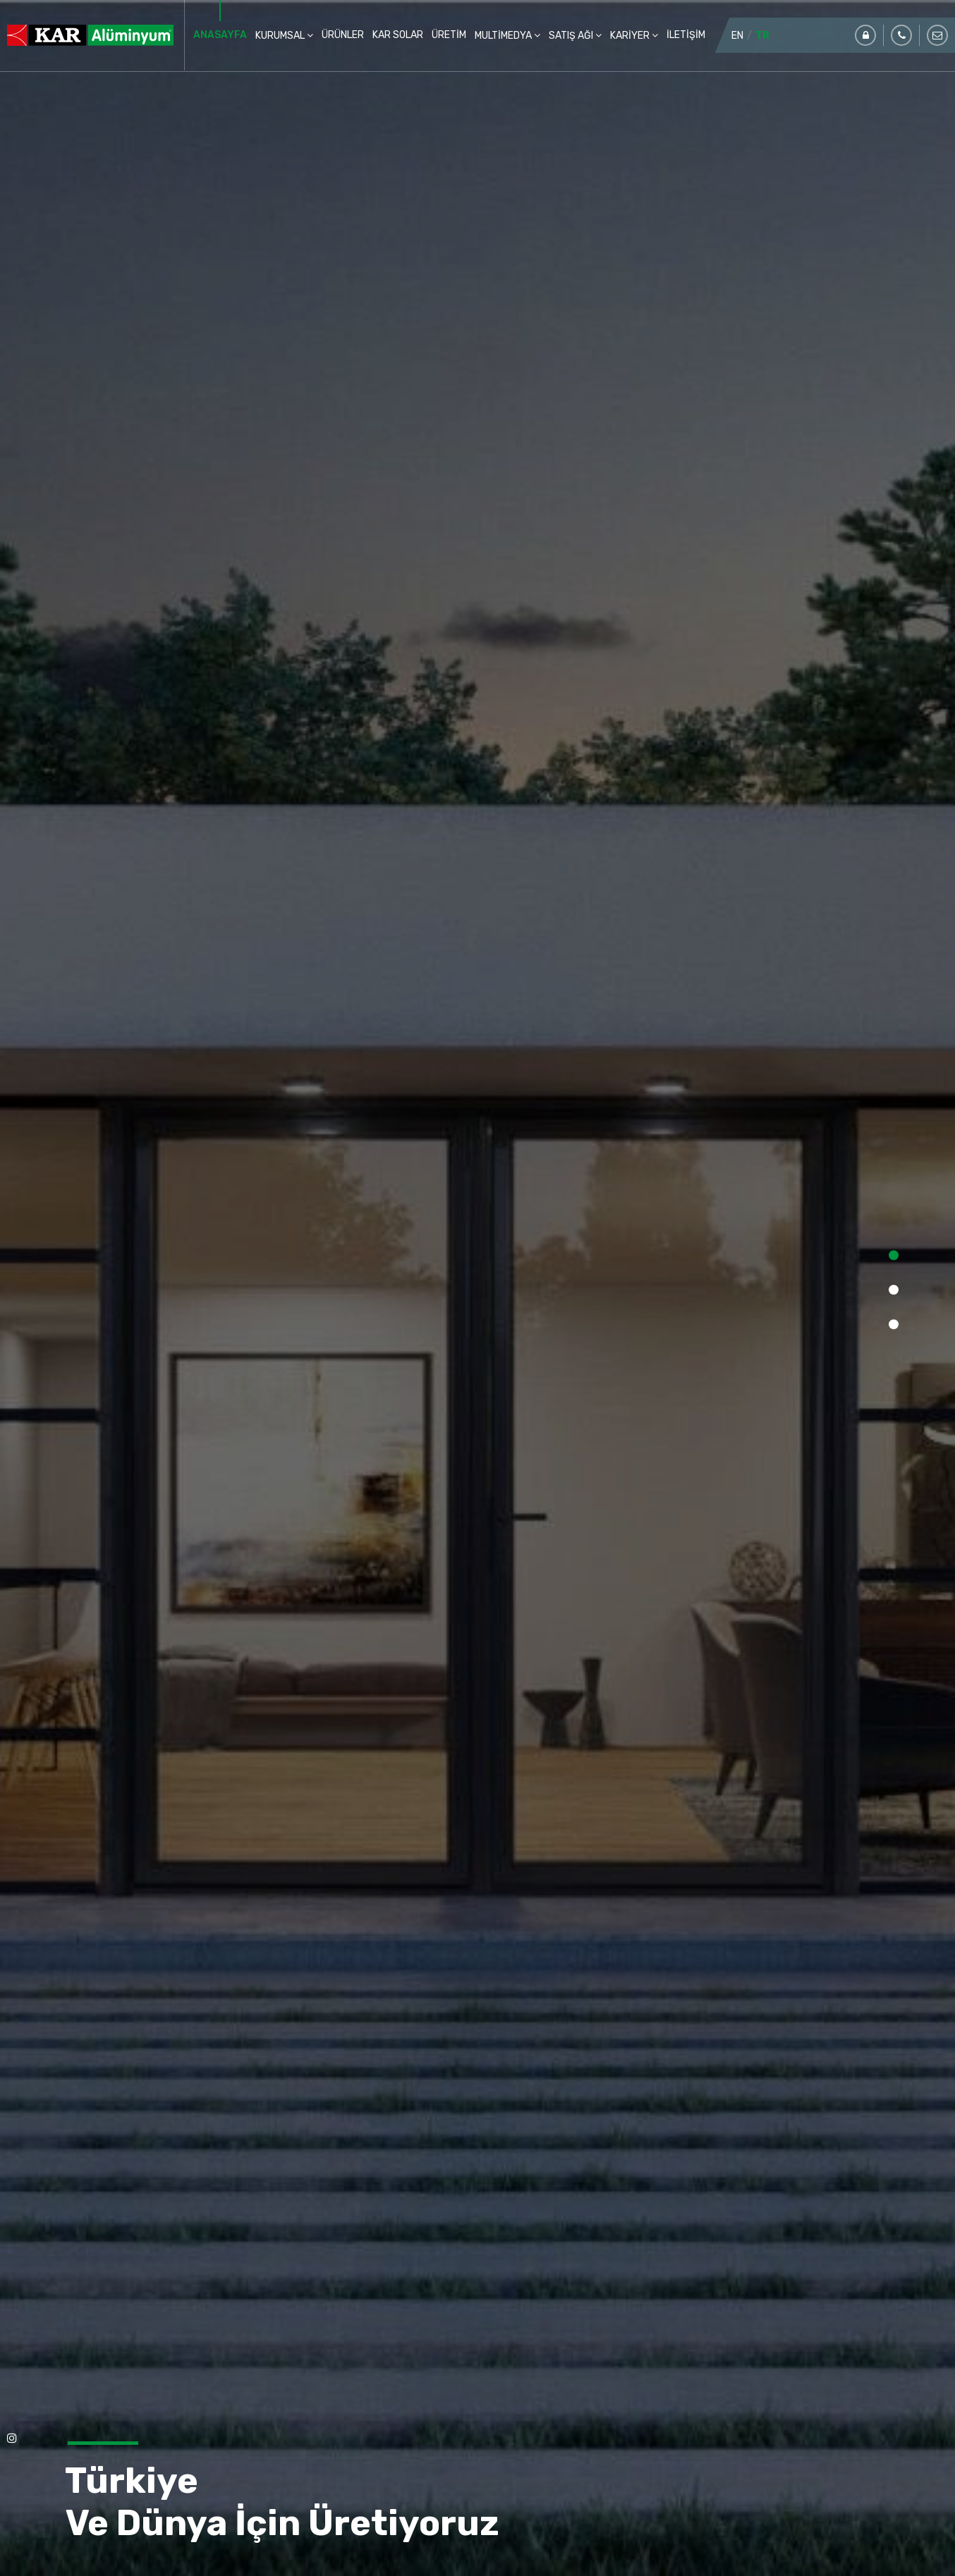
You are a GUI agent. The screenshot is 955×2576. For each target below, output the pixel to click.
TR (762, 36)
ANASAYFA (220, 35)
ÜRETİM (449, 35)
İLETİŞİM (686, 35)
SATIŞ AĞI (572, 36)
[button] (894, 1256)
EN (737, 36)
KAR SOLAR (397, 35)
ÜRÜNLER (343, 35)
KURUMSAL (281, 36)
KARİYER (631, 36)
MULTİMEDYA (504, 36)
